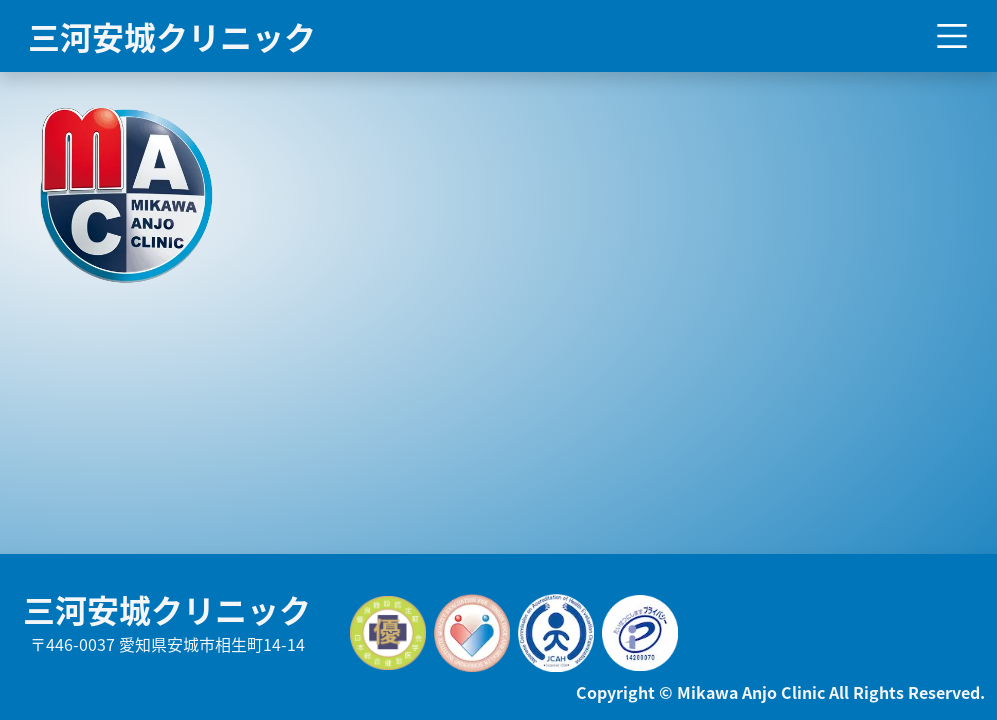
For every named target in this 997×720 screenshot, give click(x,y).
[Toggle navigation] (952, 36)
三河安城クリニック (172, 36)
